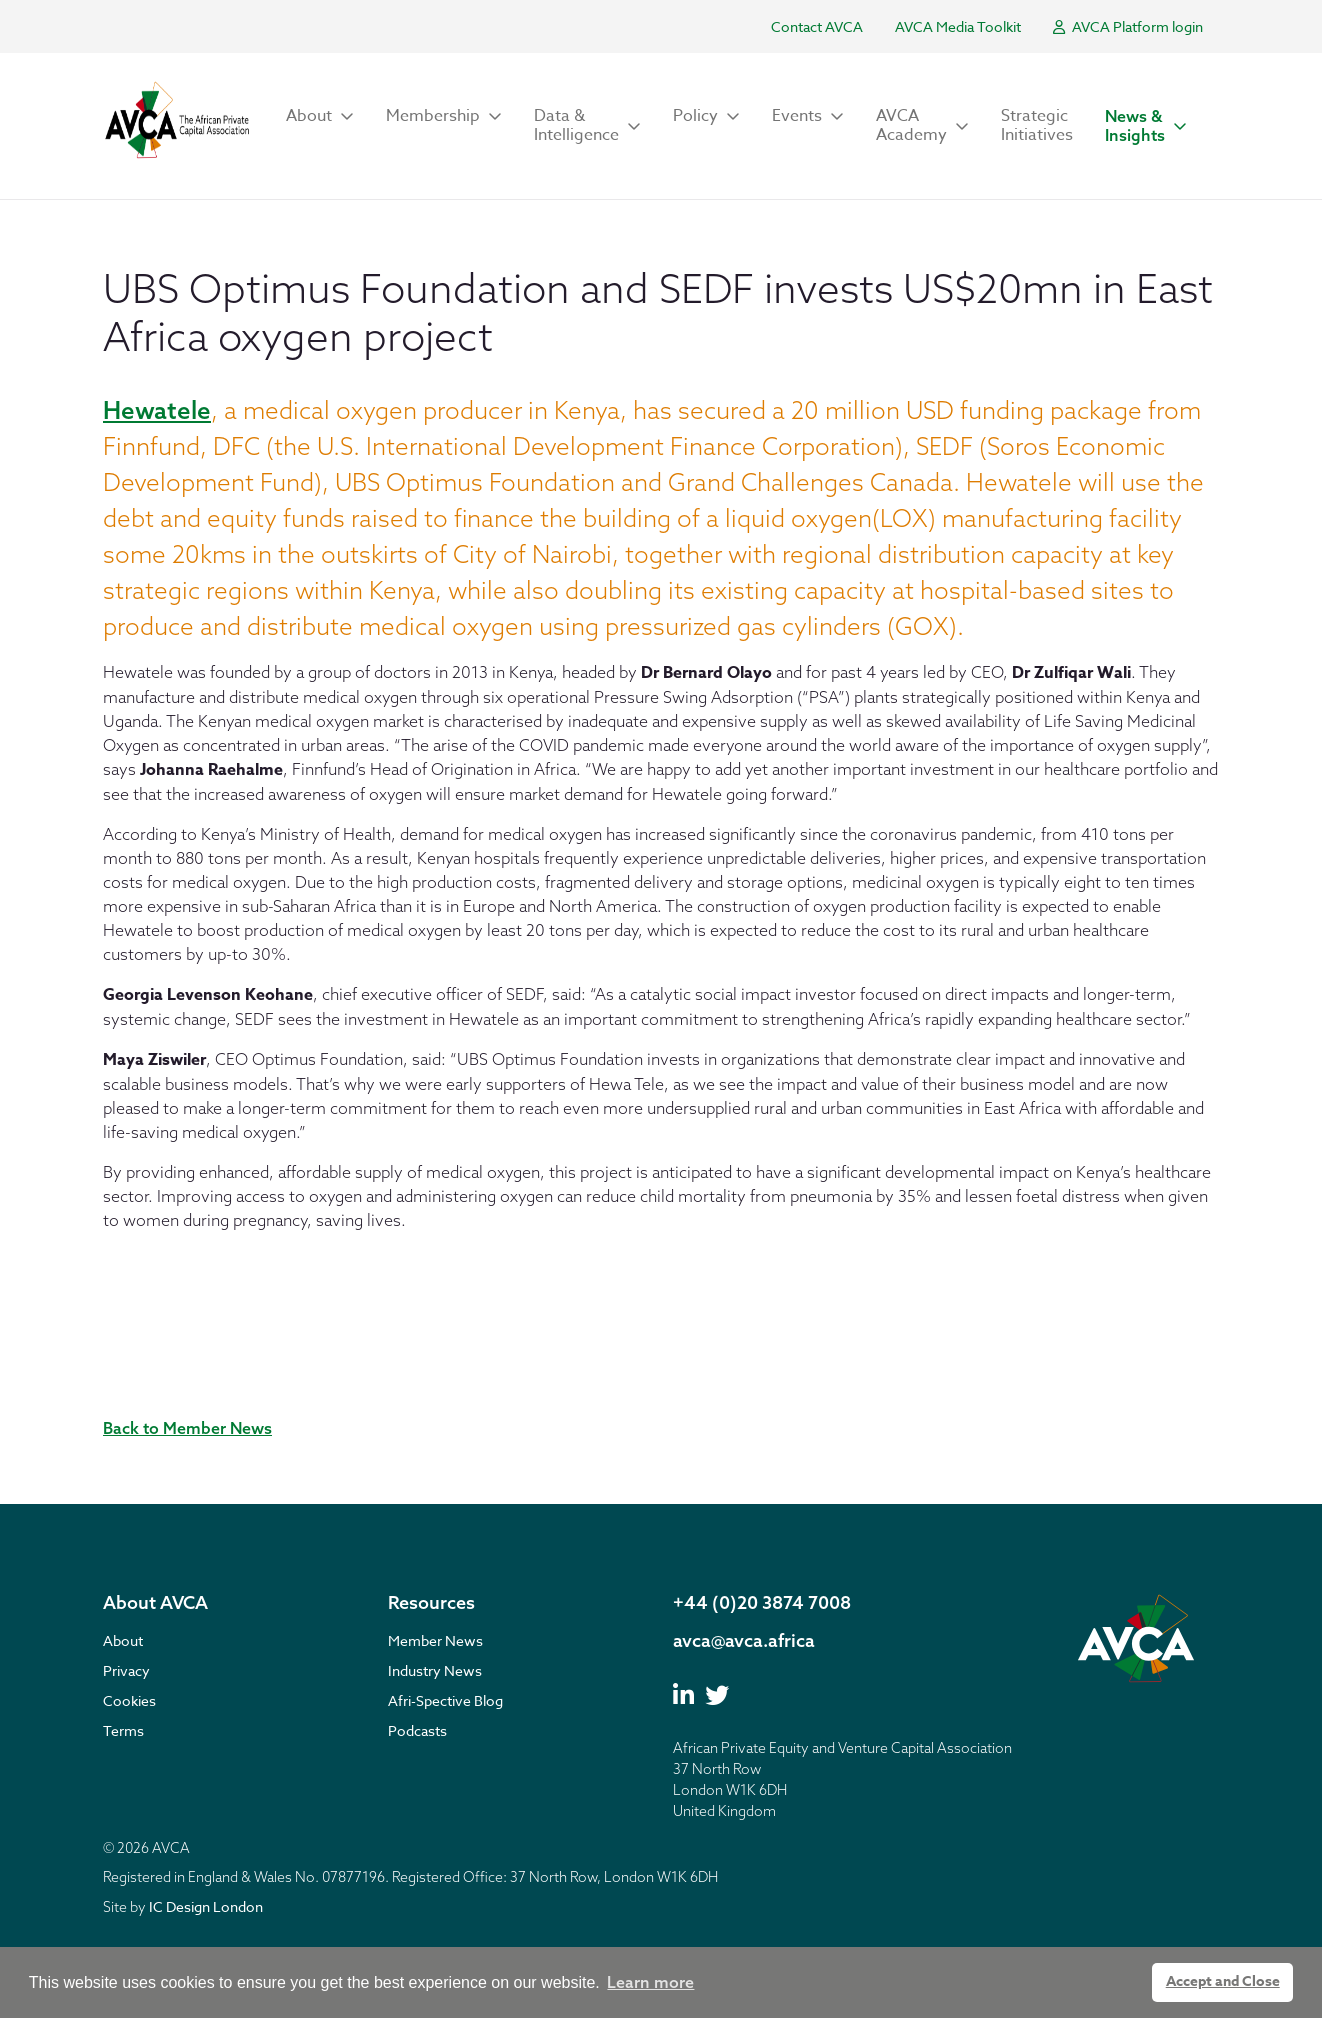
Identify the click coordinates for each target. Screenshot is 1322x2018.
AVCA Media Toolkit (958, 26)
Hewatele (157, 410)
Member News (435, 1640)
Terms (123, 1730)
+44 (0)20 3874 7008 (762, 1602)
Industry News (435, 1670)
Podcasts (417, 1730)
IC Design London (206, 1906)
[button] (320, 116)
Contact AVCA (817, 26)
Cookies (129, 1700)
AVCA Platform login (1128, 26)
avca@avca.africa (744, 1640)
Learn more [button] (650, 1982)
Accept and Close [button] (1223, 1981)
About (123, 1640)
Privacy (126, 1670)
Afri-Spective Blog (445, 1700)
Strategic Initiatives (1037, 125)
